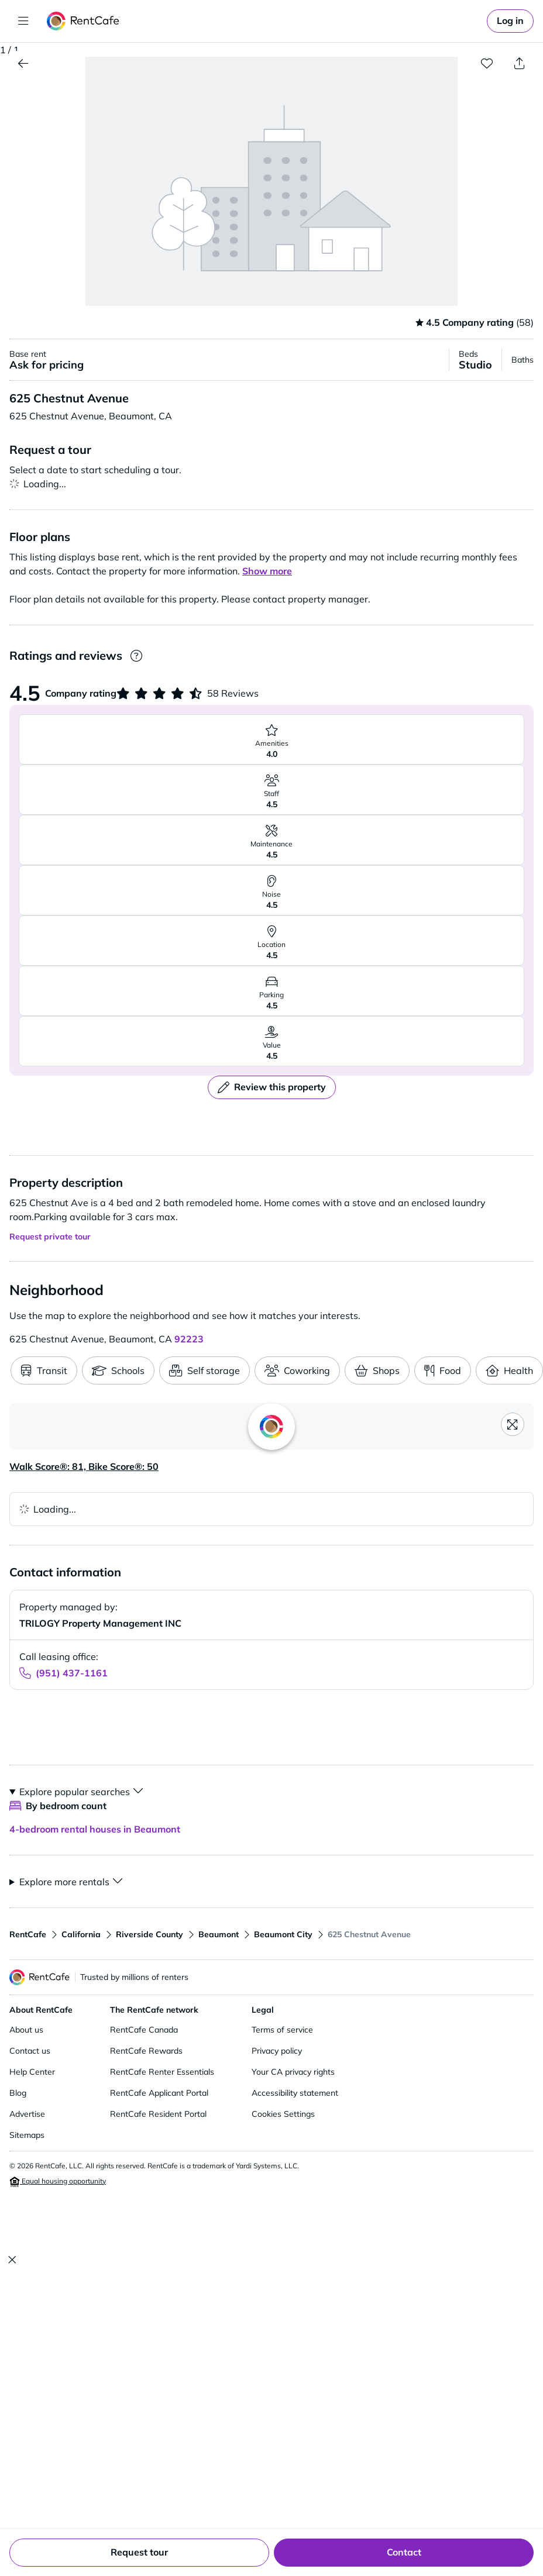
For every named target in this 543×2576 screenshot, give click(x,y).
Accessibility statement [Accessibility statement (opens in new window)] (295, 2093)
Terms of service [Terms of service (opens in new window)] (282, 2029)
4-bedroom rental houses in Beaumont (94, 1829)
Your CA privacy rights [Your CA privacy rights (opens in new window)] (293, 2072)
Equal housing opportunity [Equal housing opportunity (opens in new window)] (57, 2181)
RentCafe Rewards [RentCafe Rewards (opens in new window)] (146, 2050)
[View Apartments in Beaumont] (23, 63)
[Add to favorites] (487, 63)
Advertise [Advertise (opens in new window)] (27, 2114)
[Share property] (520, 63)
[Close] (11, 2259)
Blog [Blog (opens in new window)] (17, 2093)
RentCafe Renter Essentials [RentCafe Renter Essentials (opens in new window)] (162, 2072)
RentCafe (27, 1934)
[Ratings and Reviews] (136, 655)
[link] (510, 21)
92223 (189, 1339)
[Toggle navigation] (23, 21)
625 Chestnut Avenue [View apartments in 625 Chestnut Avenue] (369, 1934)
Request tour (139, 2552)
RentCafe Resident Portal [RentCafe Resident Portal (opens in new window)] (158, 2114)
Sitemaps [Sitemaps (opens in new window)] (26, 2135)
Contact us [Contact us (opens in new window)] (29, 2050)
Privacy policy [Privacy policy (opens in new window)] (277, 2050)
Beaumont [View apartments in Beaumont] (218, 1934)
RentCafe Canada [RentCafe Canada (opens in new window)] (144, 2029)
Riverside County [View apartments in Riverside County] (149, 1934)
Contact (404, 2552)
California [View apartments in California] (81, 1934)
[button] (271, 188)
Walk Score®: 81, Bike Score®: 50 (84, 1466)
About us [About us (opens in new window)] (26, 2029)
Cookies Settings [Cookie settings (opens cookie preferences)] (283, 2114)
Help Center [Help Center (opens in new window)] (32, 2072)
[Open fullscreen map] (512, 1424)
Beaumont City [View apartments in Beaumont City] (283, 1934)
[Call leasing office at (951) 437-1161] (63, 1673)
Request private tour (50, 1236)
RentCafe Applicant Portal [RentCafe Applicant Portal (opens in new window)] (159, 2093)
